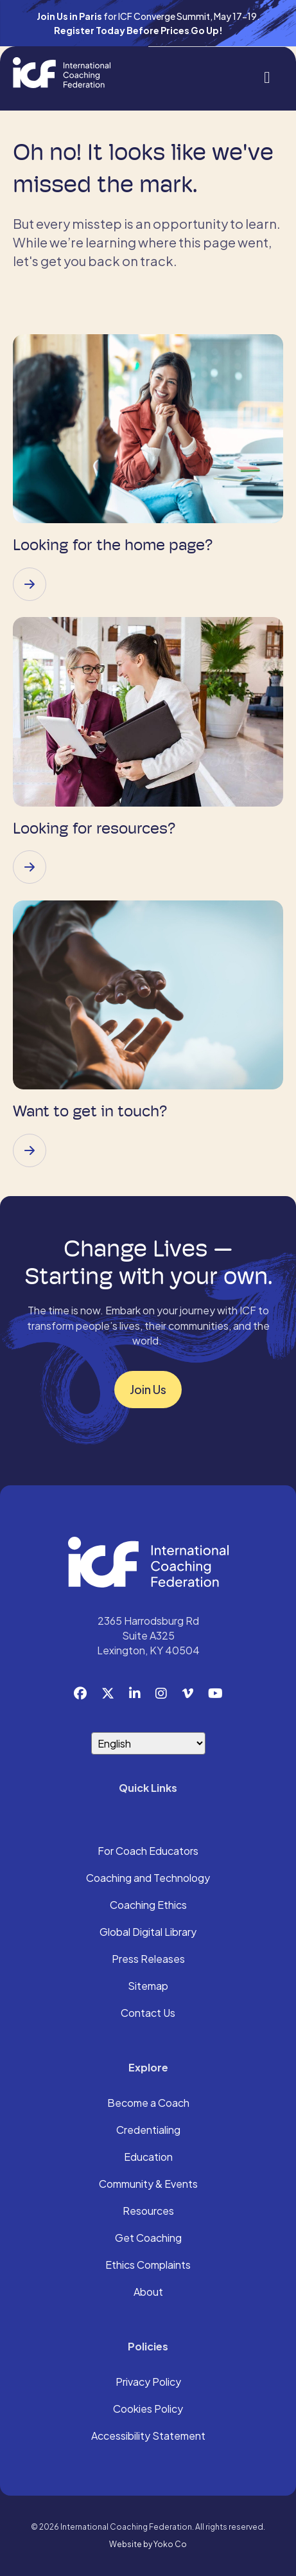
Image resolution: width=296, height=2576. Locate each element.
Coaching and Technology (148, 1878)
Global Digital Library (148, 1932)
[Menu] (267, 76)
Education (148, 2157)
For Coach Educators (148, 1851)
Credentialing (148, 2130)
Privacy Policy (148, 2382)
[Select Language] (148, 1743)
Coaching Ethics (148, 1905)
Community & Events (148, 2184)
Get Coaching (148, 2238)
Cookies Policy (148, 2409)
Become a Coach (148, 2103)
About (148, 2292)
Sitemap (148, 1986)
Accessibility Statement (148, 2436)
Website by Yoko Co (148, 2544)
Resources (148, 2211)
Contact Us (148, 2013)
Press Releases (148, 1959)
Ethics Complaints (148, 2265)
